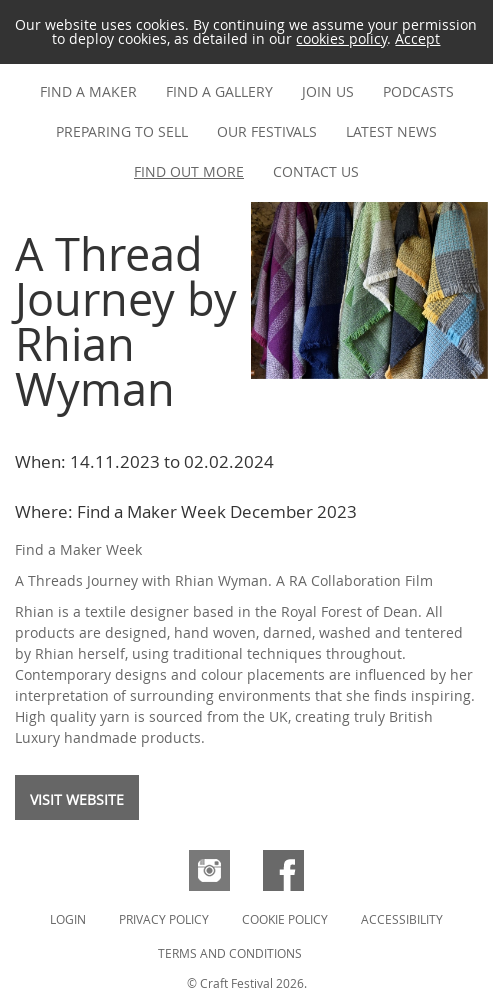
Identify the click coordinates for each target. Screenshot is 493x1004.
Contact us (316, 171)
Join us (328, 91)
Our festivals (267, 131)
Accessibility (402, 919)
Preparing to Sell (122, 131)
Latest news (391, 131)
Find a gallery (219, 91)
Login (68, 919)
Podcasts (418, 91)
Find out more (189, 171)
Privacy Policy (164, 919)
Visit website (77, 799)
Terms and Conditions (230, 953)
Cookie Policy (285, 919)
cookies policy (341, 38)
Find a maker (88, 91)
